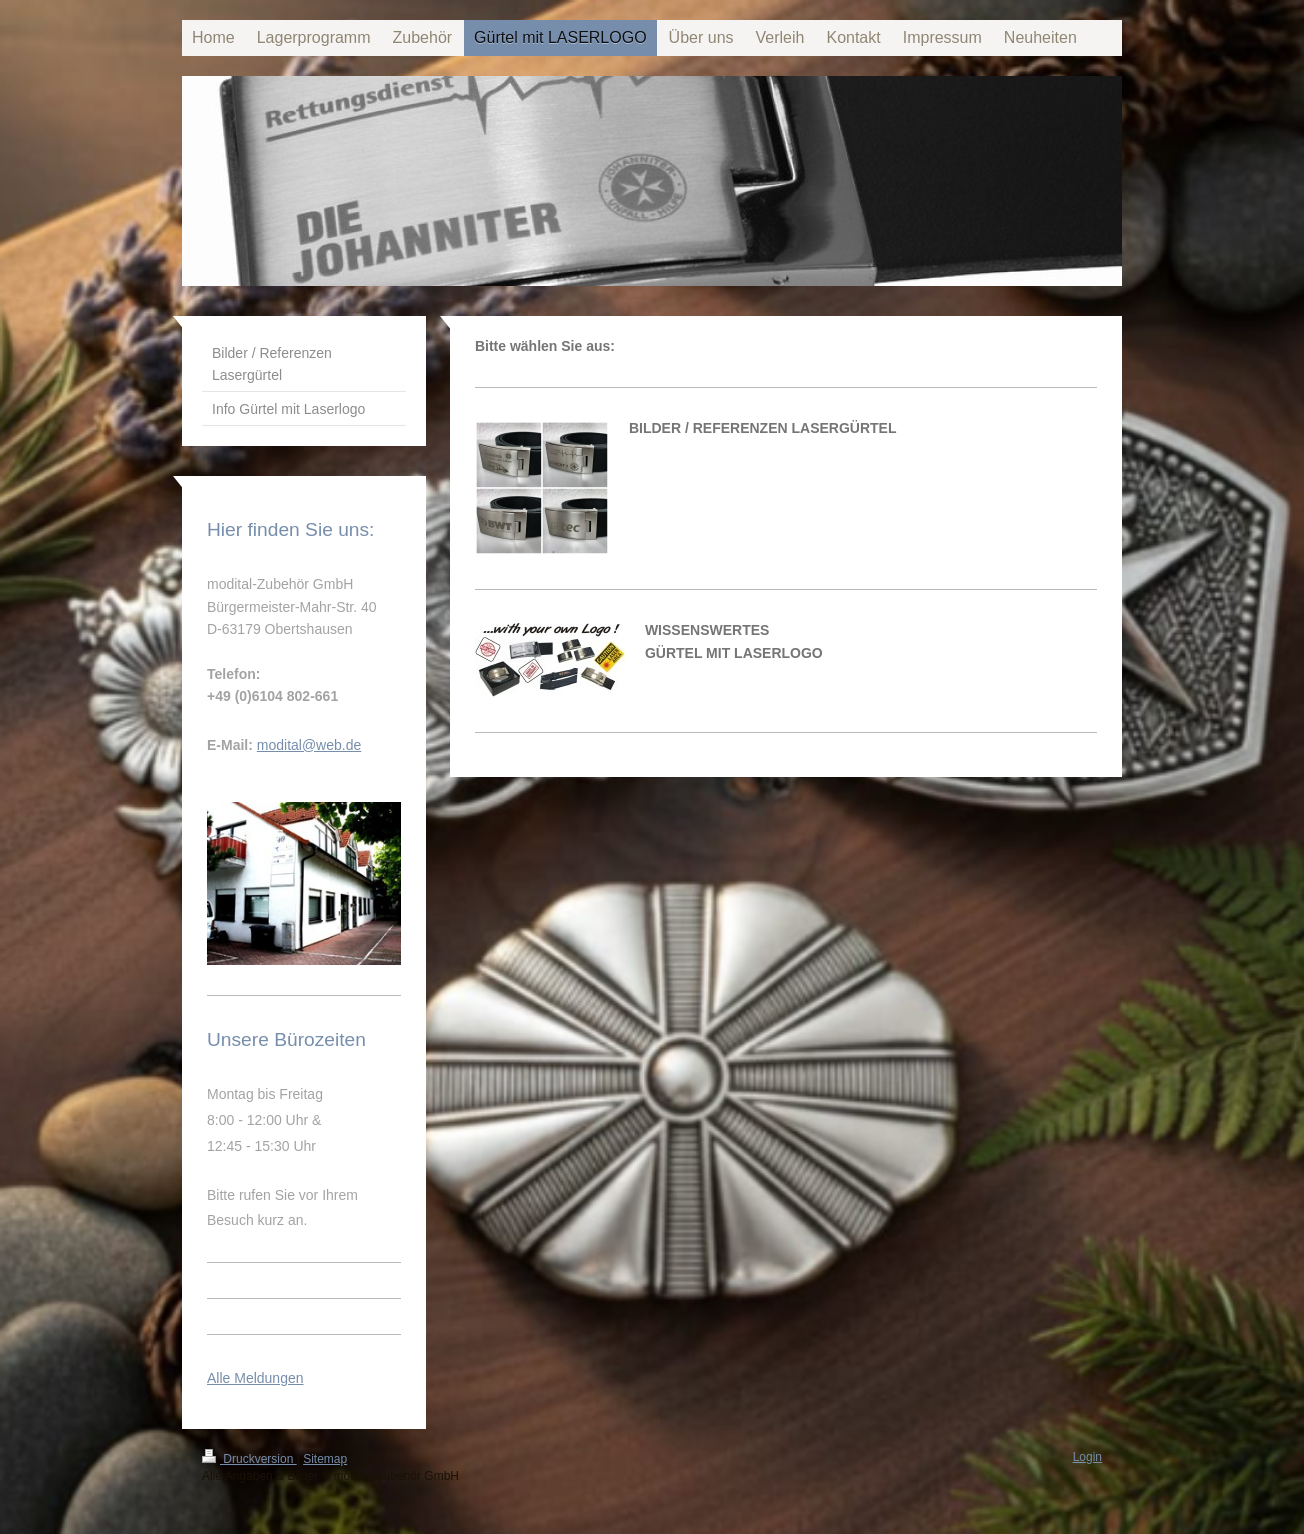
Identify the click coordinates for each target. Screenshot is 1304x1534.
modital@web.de (309, 745)
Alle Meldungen (255, 1378)
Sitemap (325, 1459)
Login (1087, 1457)
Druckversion (249, 1459)
